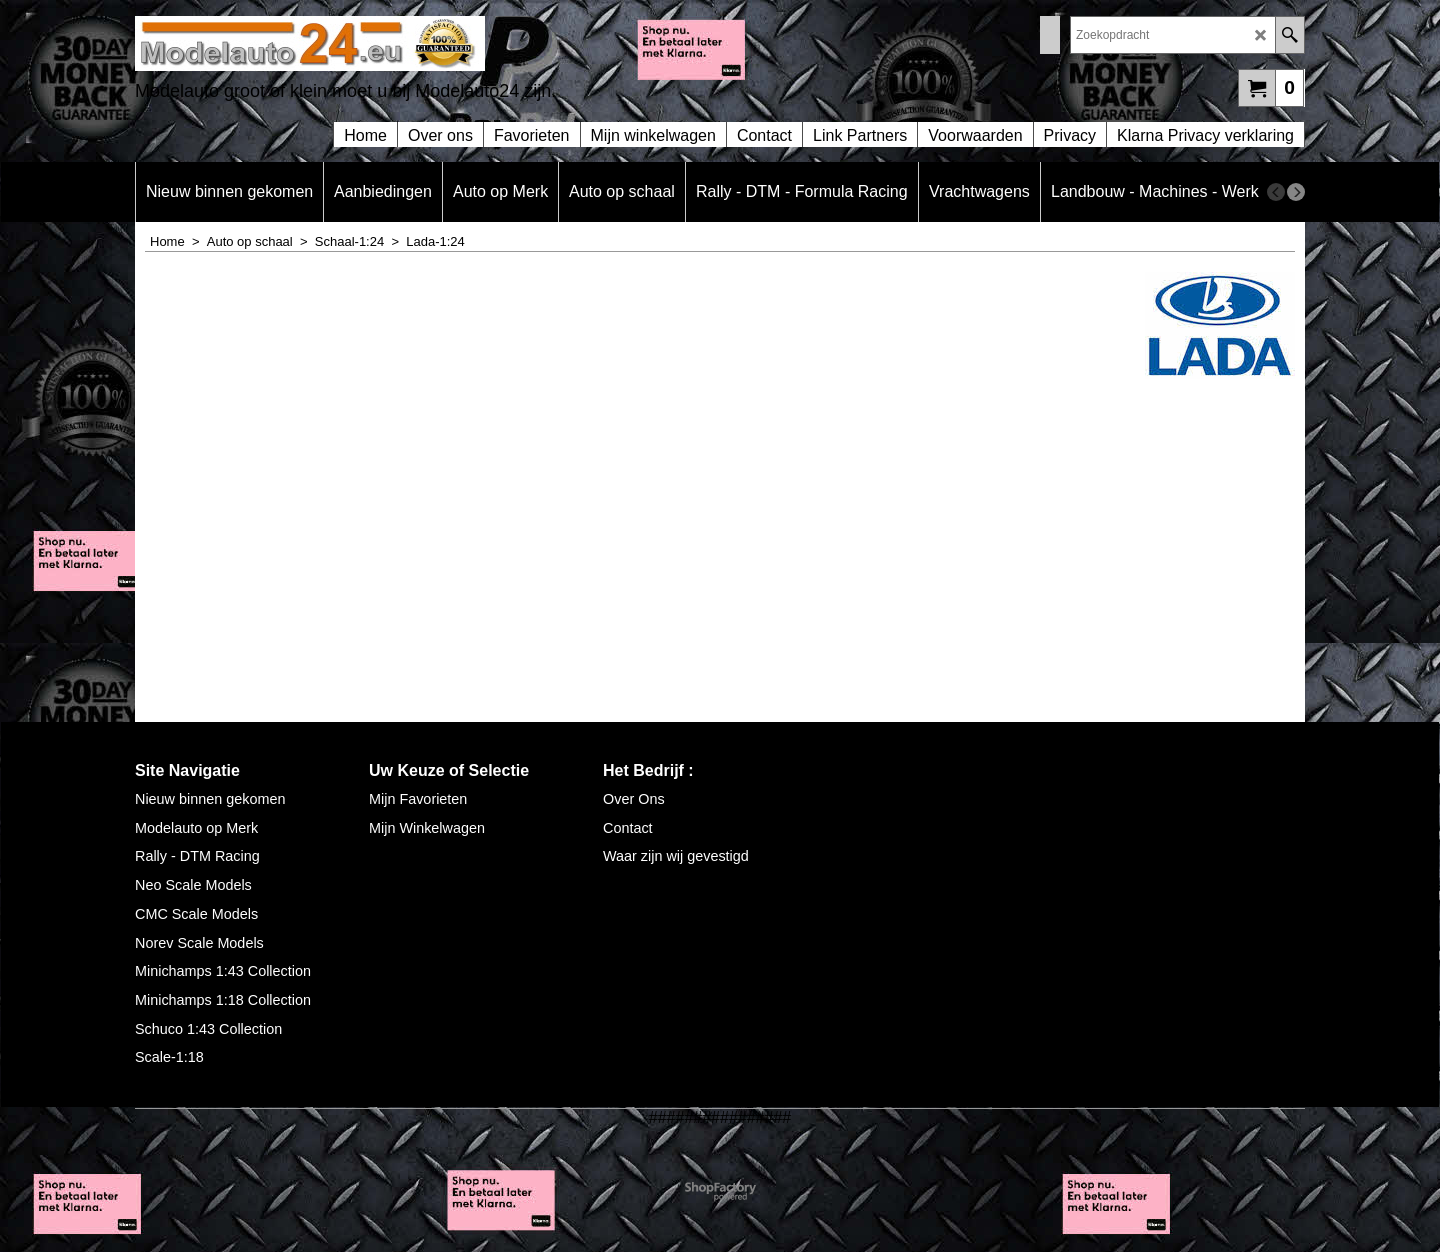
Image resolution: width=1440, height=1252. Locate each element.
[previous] (1276, 192)
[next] (1296, 192)
